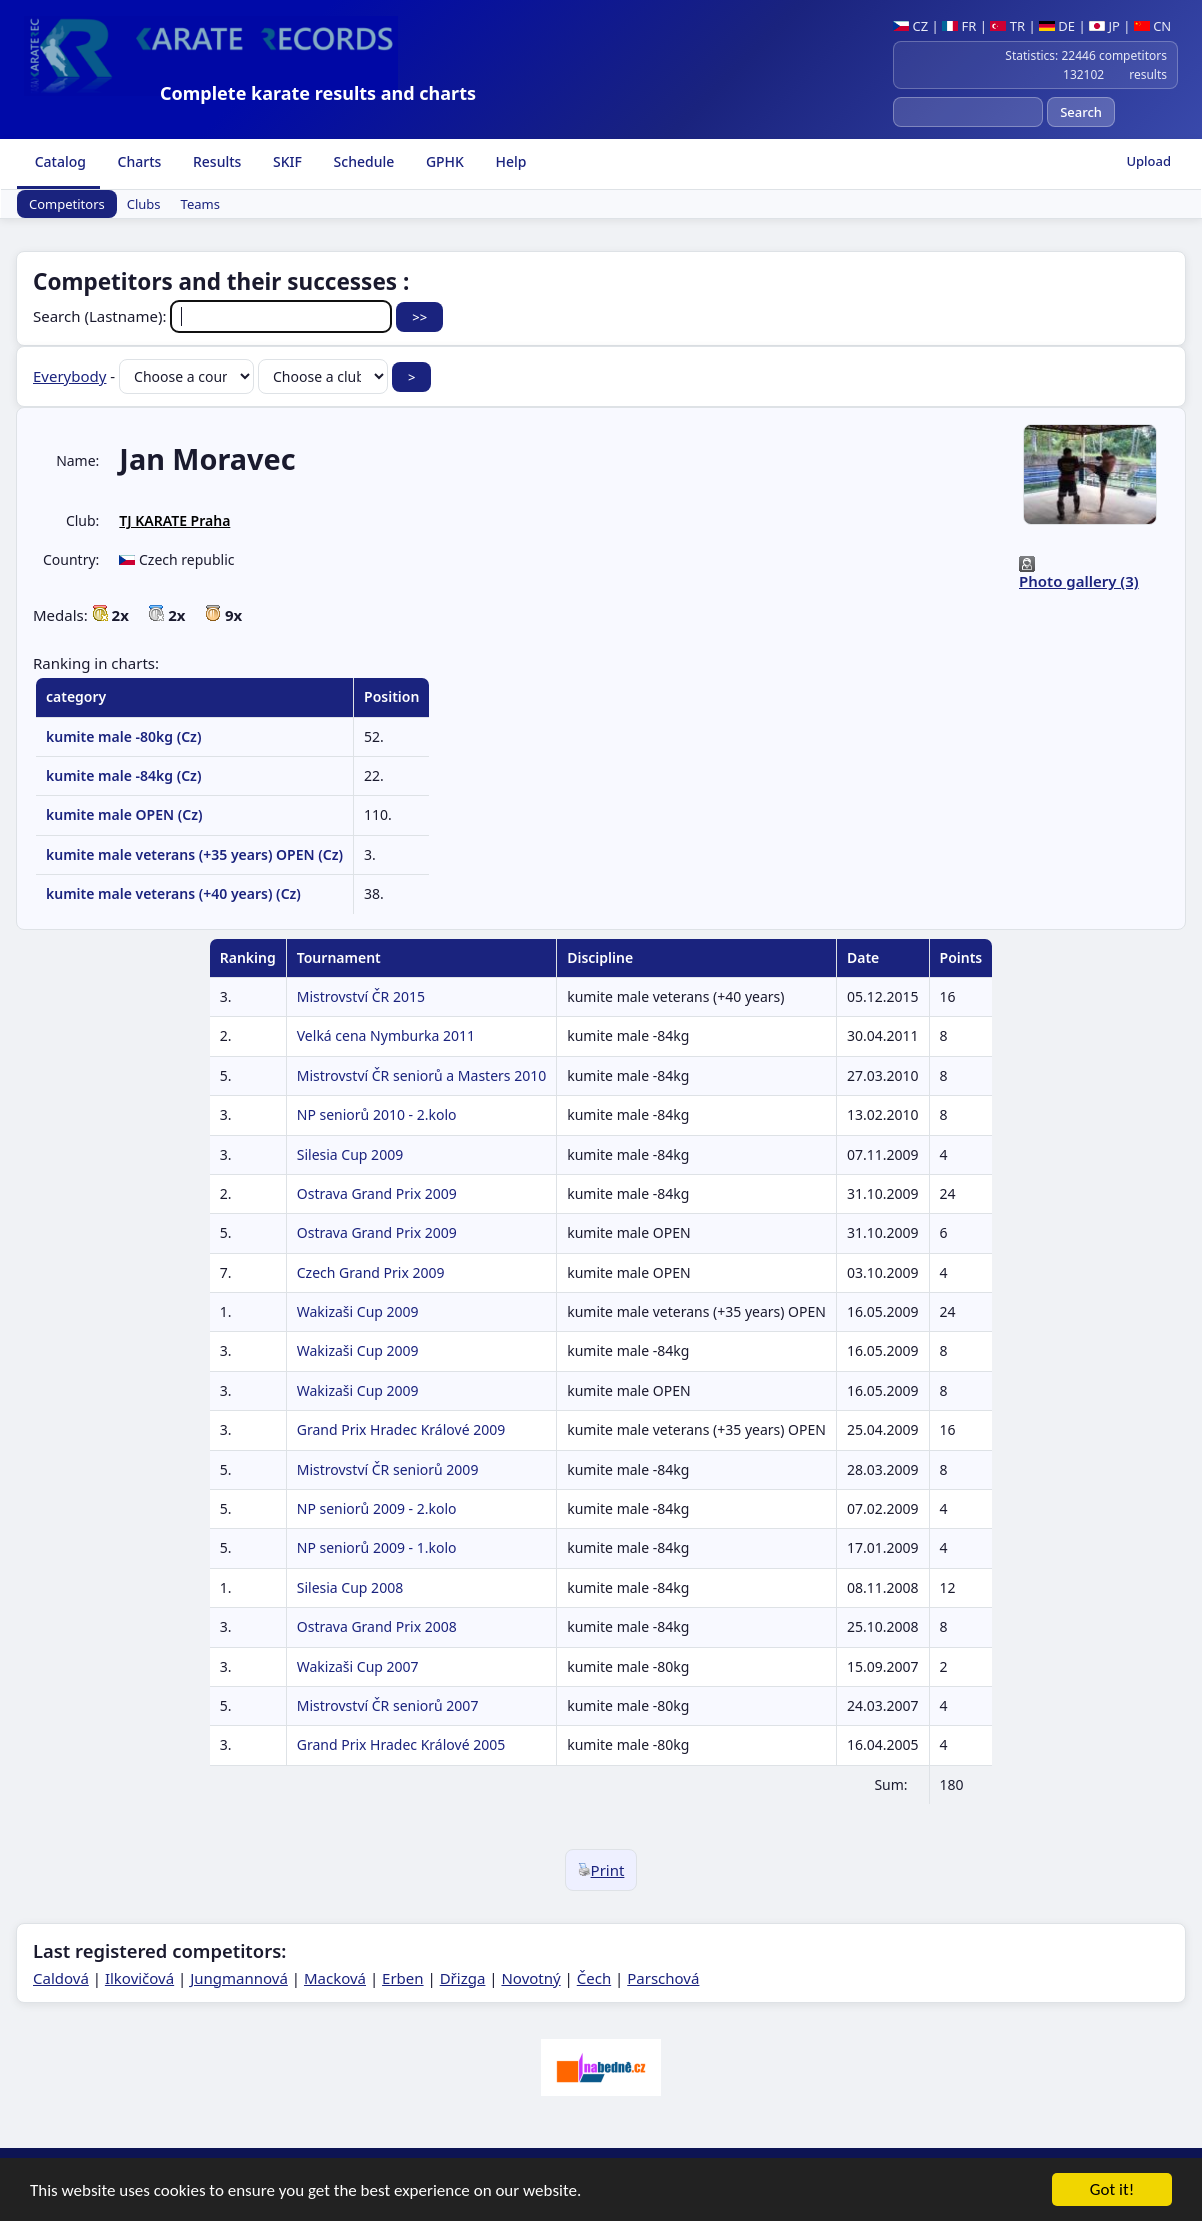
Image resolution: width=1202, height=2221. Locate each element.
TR (1007, 26)
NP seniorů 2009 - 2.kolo (377, 1508)
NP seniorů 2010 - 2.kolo (377, 1114)
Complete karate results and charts (318, 93)
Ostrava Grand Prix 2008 (377, 1626)
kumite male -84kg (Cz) (123, 775)
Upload (1148, 161)
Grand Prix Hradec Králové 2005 (401, 1744)
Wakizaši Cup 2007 (358, 1666)
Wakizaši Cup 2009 (358, 1311)
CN (1152, 26)
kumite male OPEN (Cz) (124, 814)
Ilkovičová (139, 1978)
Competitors (67, 204)
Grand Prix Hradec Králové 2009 (401, 1429)
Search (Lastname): (214, 316)
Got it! (1112, 2198)
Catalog (58, 161)
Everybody (69, 376)
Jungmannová (239, 1978)
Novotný (530, 1978)
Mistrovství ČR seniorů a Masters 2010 (421, 1075)
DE (1057, 26)
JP (1104, 26)
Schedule (362, 161)
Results (215, 161)
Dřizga (463, 1978)
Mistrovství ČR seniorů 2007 (388, 1705)
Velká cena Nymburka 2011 (386, 1035)
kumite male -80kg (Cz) (123, 736)
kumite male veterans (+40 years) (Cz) (173, 893)
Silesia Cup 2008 (350, 1587)
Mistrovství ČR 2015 (361, 996)
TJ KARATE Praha (174, 520)
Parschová (663, 1978)
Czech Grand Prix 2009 (371, 1272)
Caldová (61, 1978)
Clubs (144, 204)
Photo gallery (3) (1079, 581)
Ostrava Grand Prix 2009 (377, 1193)
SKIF (285, 161)
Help (509, 161)
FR (959, 26)
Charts (137, 161)
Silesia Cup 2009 (350, 1154)
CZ (910, 26)
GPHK (443, 161)
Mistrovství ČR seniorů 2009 (388, 1469)
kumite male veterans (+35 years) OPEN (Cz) (194, 854)
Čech (594, 1978)
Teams (200, 204)
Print (601, 1870)
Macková (335, 1978)
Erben (403, 1978)
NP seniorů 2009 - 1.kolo (377, 1547)
